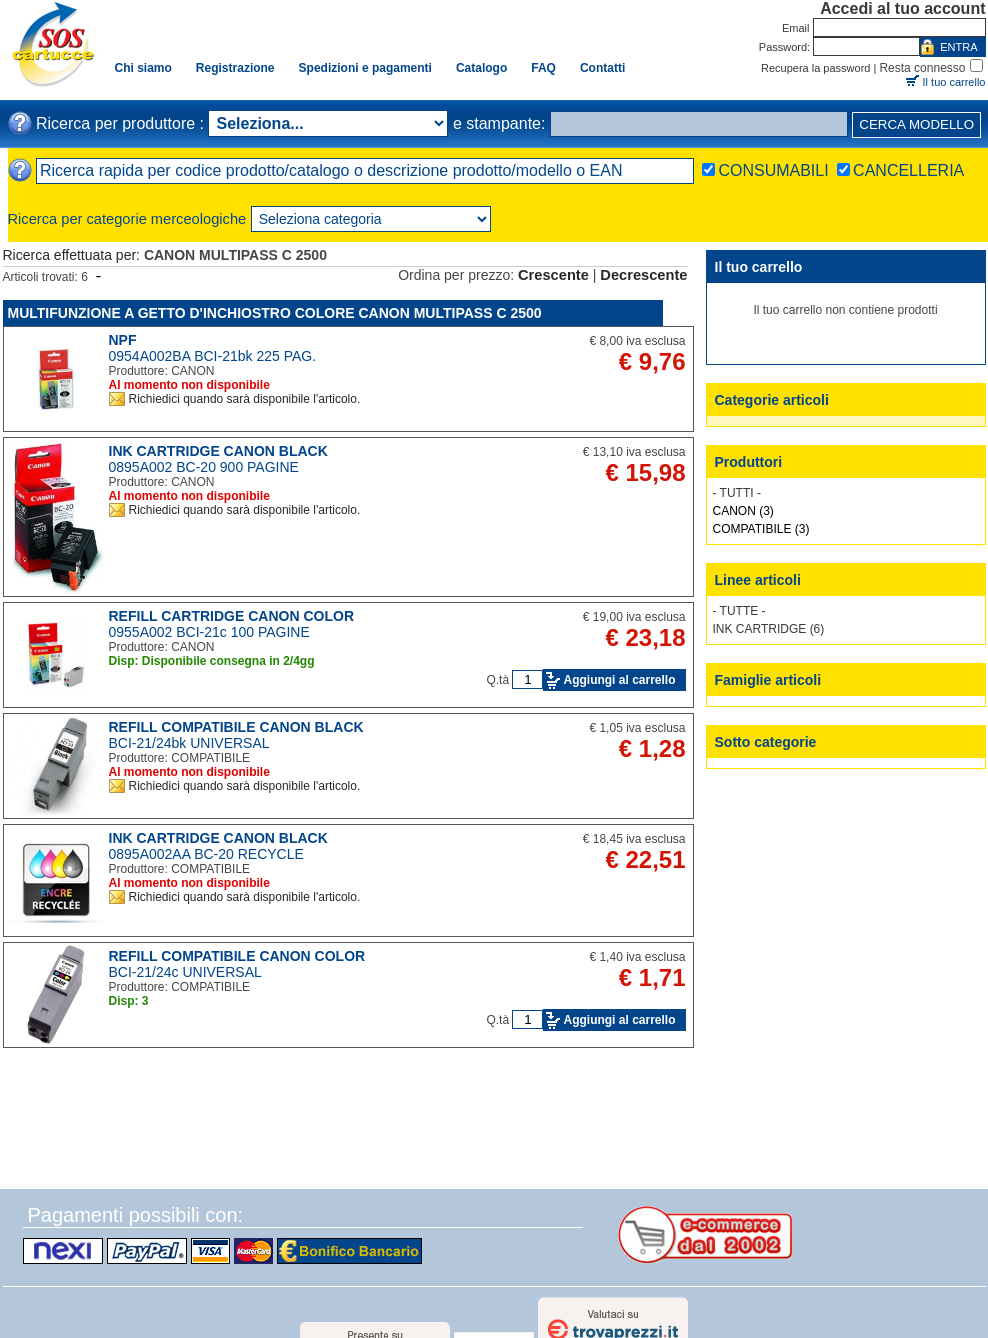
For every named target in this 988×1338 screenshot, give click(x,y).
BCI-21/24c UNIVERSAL (185, 972)
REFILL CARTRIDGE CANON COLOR (232, 616)
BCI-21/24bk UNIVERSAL (189, 743)
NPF (123, 340)
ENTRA (958, 47)
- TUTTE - (739, 611)
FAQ (543, 68)
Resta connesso (922, 68)
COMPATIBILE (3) (761, 529)
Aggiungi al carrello (619, 680)
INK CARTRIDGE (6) (769, 629)
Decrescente (643, 275)
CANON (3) (743, 511)
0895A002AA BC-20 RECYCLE (206, 854)
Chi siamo (143, 68)
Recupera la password (815, 68)
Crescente (553, 275)
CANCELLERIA (908, 170)
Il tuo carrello (954, 82)
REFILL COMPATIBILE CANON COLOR (237, 956)
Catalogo (481, 68)
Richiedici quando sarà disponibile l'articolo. (245, 399)
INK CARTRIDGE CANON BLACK (218, 451)
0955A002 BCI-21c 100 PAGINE (209, 632)
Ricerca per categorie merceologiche (127, 219)
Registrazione (235, 68)
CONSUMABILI (773, 170)
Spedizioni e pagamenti (365, 68)
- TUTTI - (737, 493)
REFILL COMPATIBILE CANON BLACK (236, 727)
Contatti (602, 68)
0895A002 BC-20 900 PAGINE (204, 467)
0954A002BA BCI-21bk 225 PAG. (213, 356)
